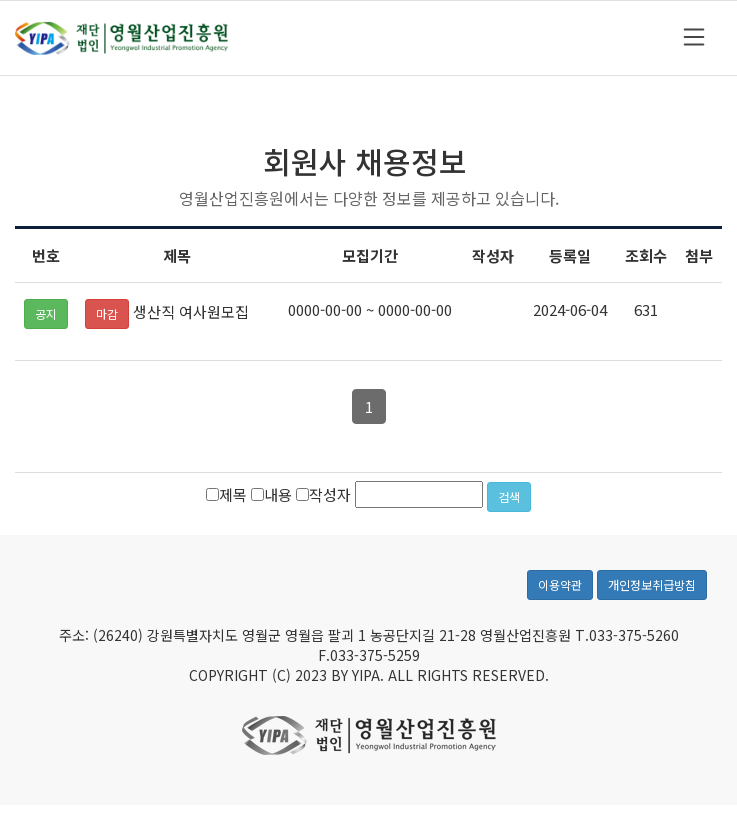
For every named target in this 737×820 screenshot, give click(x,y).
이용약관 (560, 585)
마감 (107, 314)
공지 (46, 314)
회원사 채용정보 (365, 162)
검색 (509, 497)
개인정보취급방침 (652, 585)
